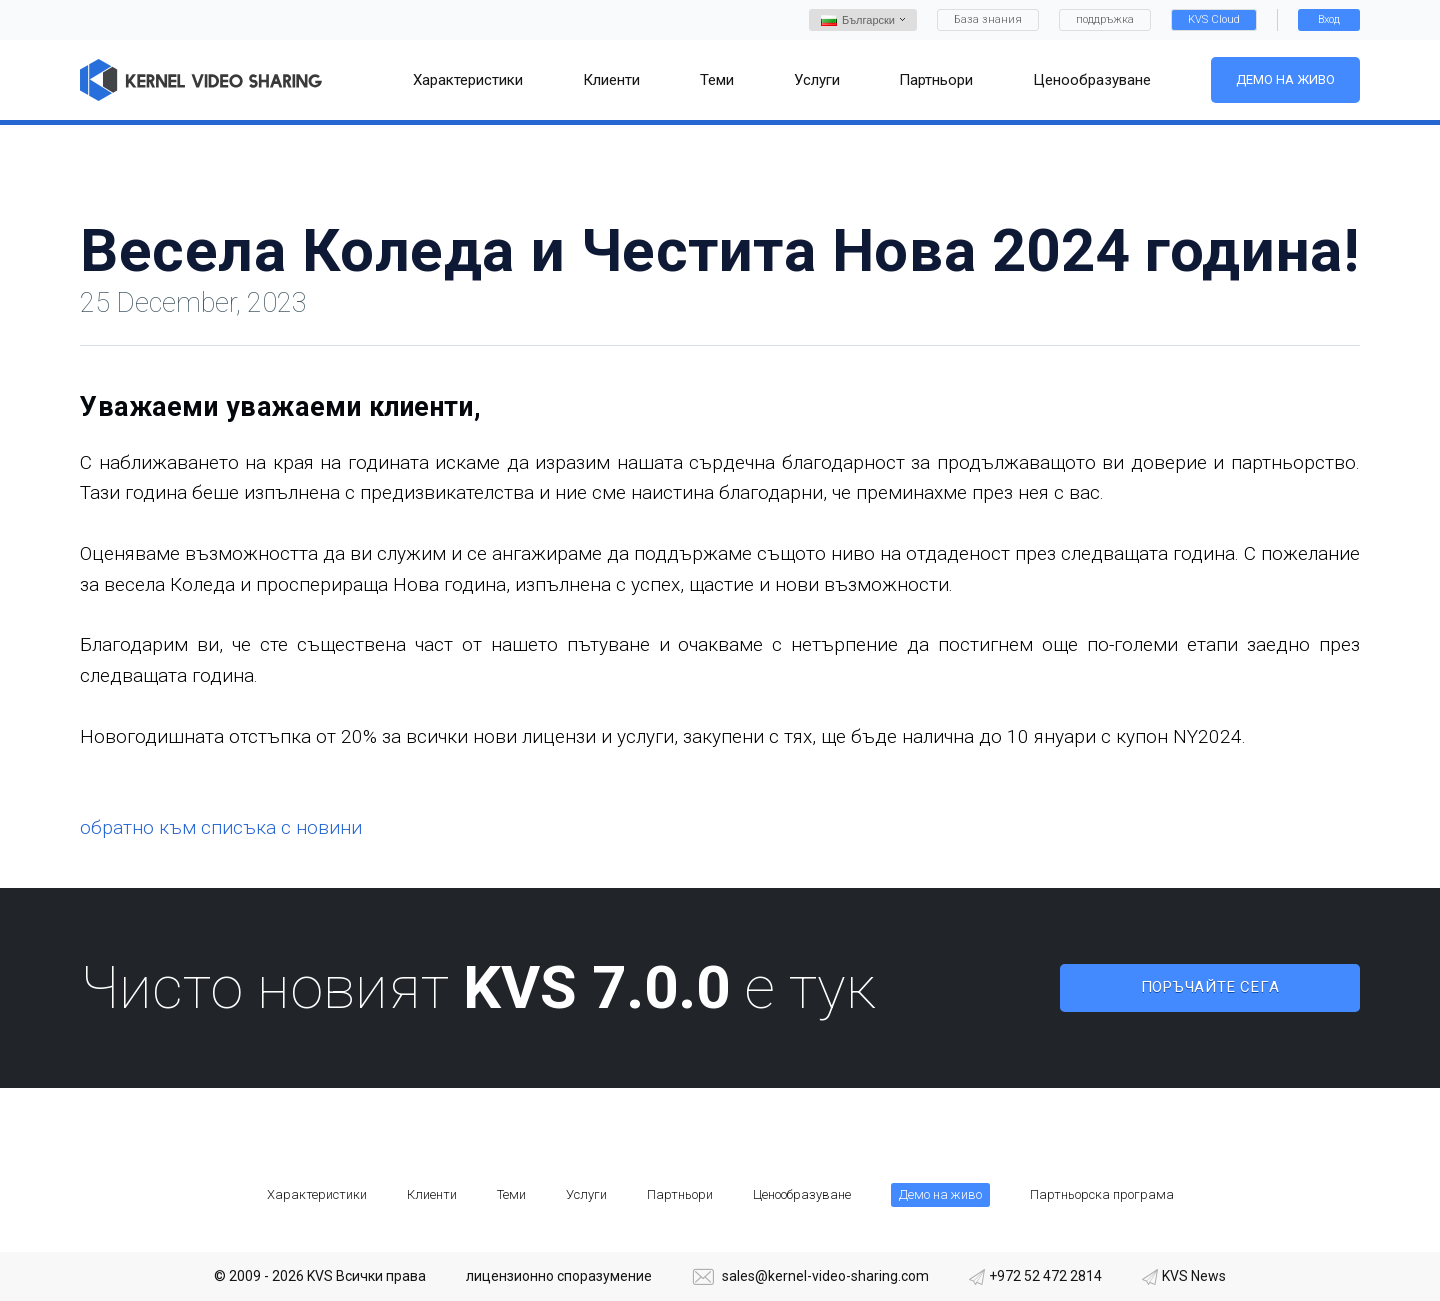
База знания (988, 19)
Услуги (586, 1194)
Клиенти (432, 1194)
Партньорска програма (1102, 1194)
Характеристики (317, 1194)
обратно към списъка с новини (221, 827)
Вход (1329, 19)
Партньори (680, 1194)
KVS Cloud (1214, 19)
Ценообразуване (802, 1194)
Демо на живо (1285, 79)
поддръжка (1105, 19)
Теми (511, 1194)
